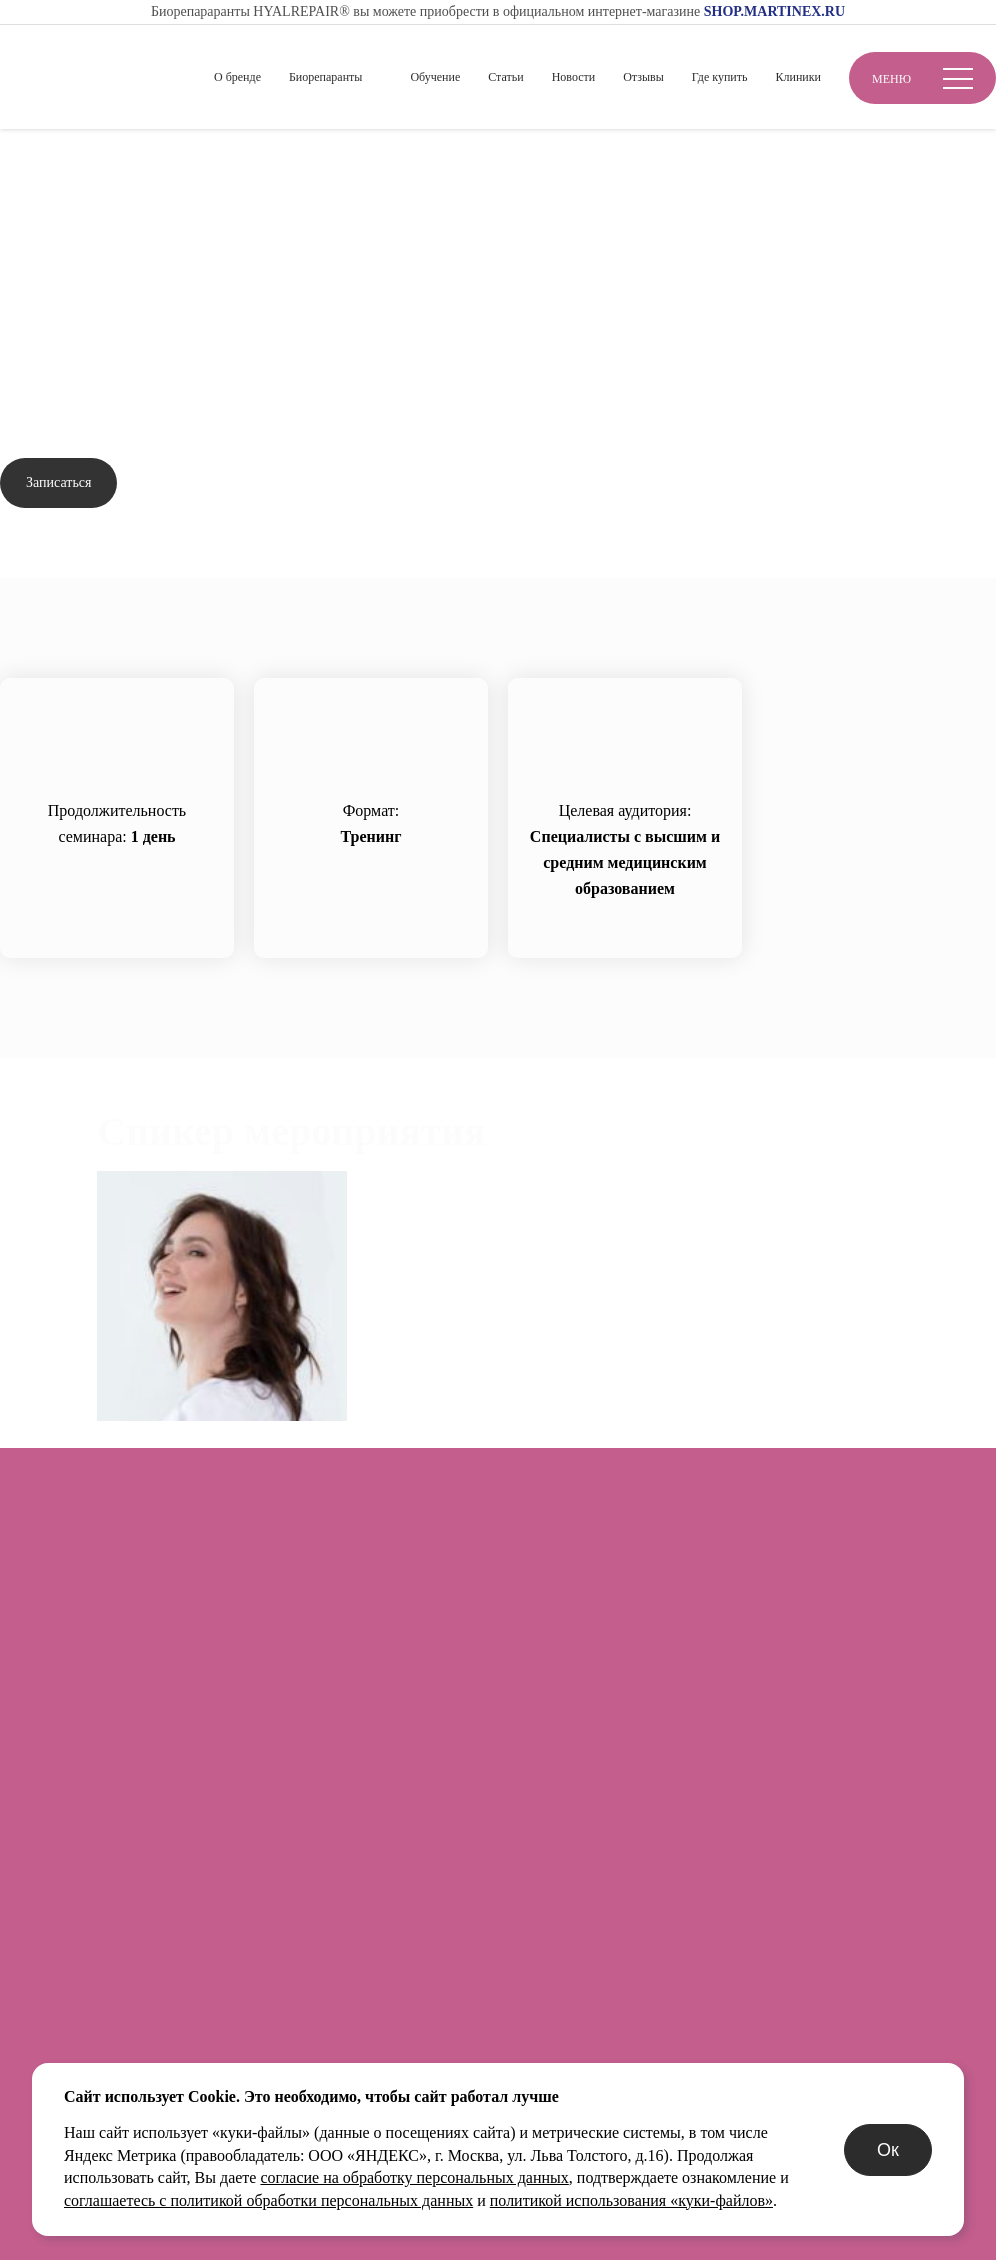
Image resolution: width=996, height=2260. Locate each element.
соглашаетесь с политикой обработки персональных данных (268, 2200)
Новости (574, 77)
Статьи (505, 77)
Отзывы (643, 77)
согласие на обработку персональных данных (414, 2177)
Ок (888, 2150)
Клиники (798, 77)
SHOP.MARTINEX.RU (774, 11)
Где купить (720, 77)
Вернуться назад (79, 220)
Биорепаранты (325, 77)
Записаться (58, 482)
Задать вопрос (206, 483)
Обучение (435, 77)
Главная (27, 161)
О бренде (237, 77)
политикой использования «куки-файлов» (631, 2200)
